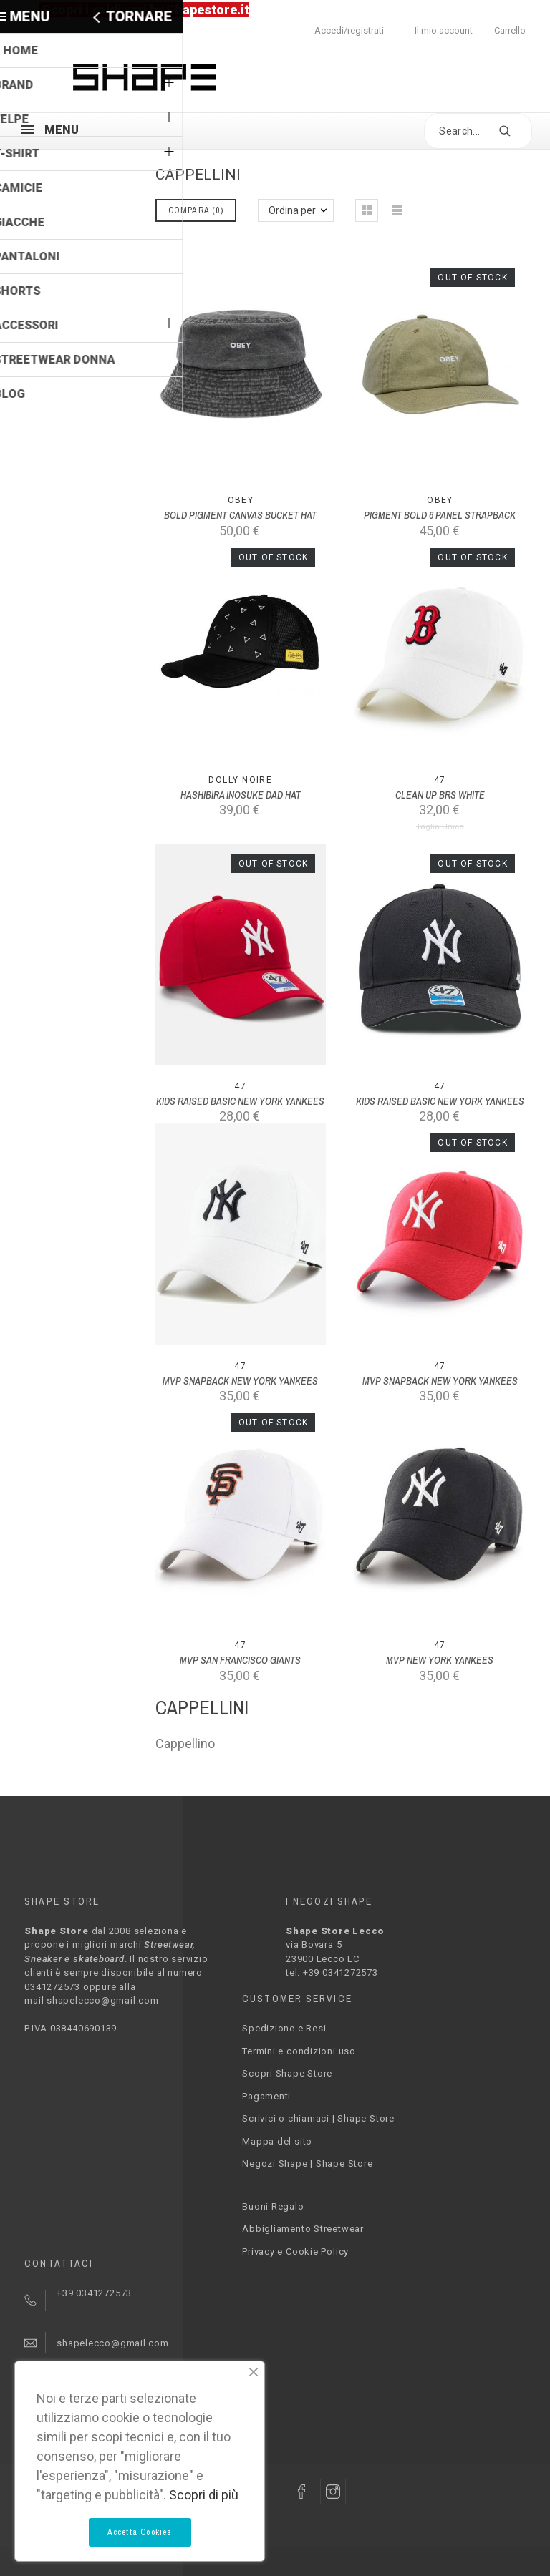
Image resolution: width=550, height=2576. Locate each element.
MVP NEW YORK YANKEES (439, 1660)
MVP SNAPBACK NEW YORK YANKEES (240, 1381)
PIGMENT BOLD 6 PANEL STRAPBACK (440, 515)
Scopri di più (203, 2494)
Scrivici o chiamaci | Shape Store (318, 2118)
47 (440, 780)
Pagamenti (266, 2096)
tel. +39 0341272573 (332, 1972)
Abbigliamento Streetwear (303, 2228)
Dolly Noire (240, 780)
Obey (241, 500)
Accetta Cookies (140, 2532)
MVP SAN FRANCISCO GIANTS (240, 1660)
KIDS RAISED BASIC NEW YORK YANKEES (240, 1101)
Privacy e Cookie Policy (295, 2251)
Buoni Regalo (273, 2206)
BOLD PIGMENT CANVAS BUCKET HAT (240, 515)
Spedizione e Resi (284, 2028)
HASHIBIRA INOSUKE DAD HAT (240, 795)
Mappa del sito (277, 2141)
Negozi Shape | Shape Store (307, 2163)
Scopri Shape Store (287, 2073)
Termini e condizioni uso (299, 2051)
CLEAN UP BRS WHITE (440, 795)
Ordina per (292, 210)
